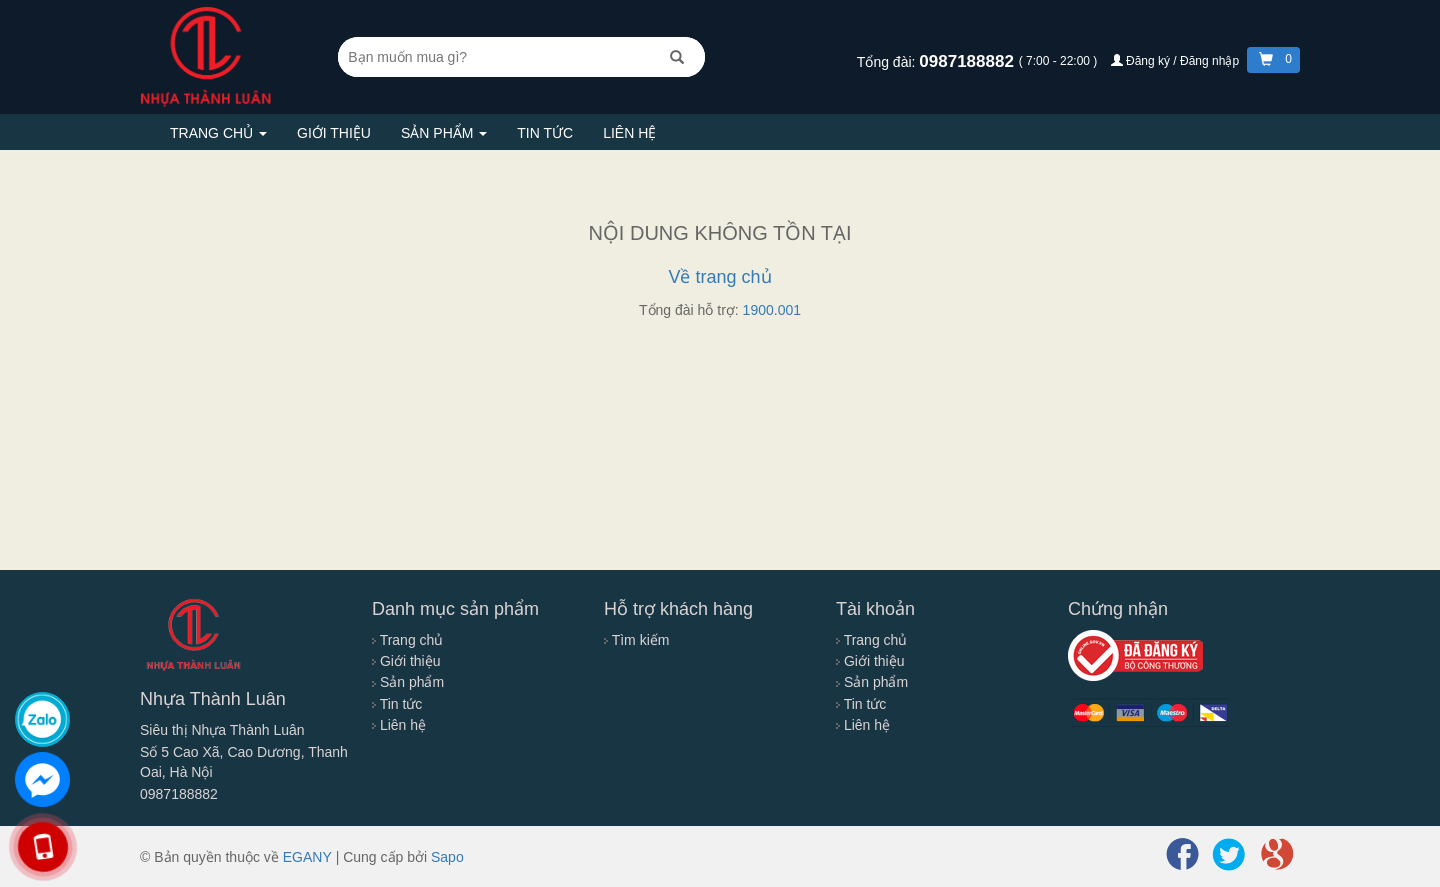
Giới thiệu (334, 133)
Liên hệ (629, 133)
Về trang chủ (719, 277)
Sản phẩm (444, 133)
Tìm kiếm (636, 640)
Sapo (447, 857)
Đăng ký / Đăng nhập (1177, 61)
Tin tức (545, 133)
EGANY (307, 857)
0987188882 (968, 61)
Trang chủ (218, 133)
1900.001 (772, 310)
